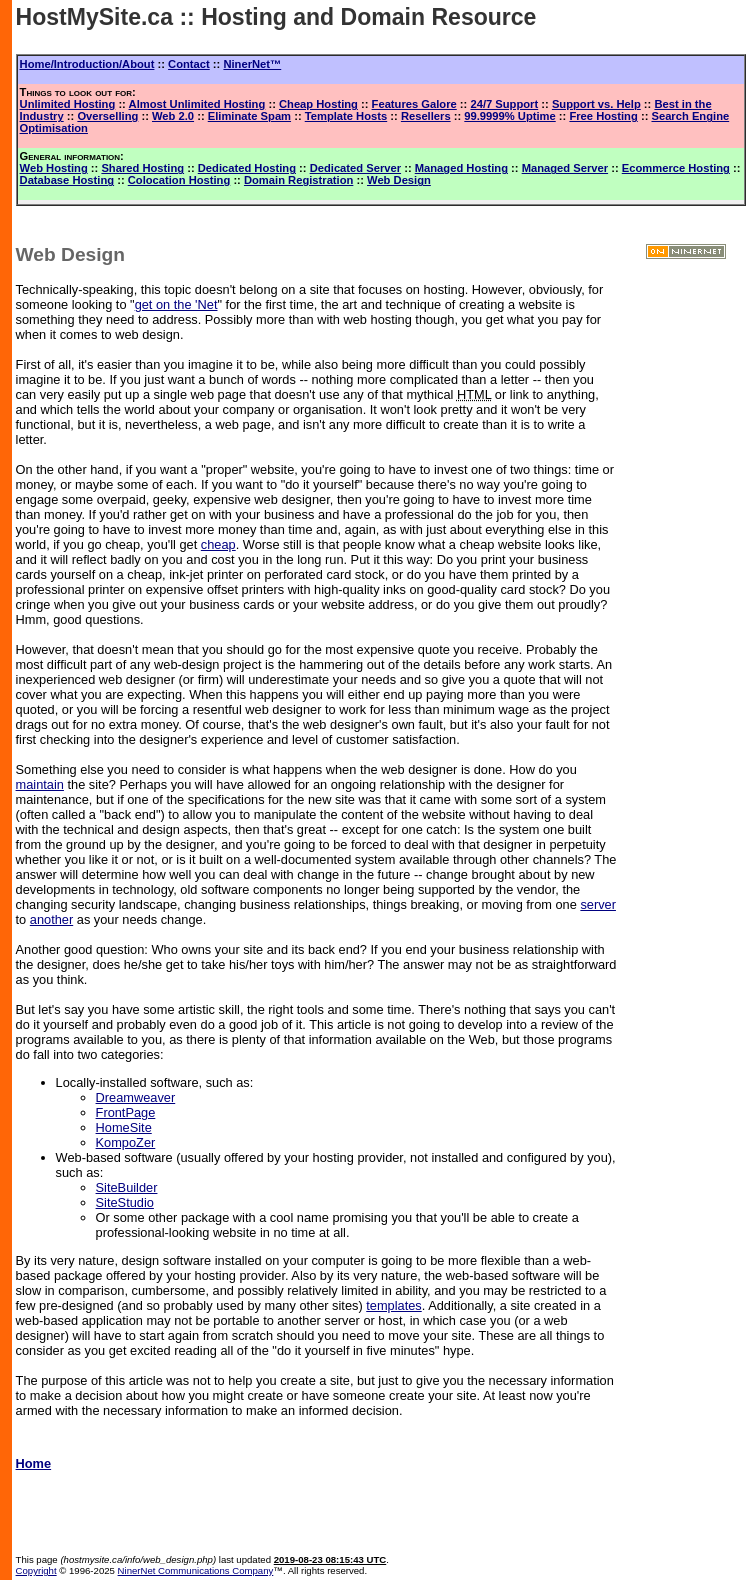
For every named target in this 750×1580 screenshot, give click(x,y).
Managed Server (565, 168)
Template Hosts (346, 116)
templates (393, 1305)
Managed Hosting (461, 168)
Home (34, 1463)
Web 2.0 (173, 116)
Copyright (36, 1570)
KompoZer (126, 1142)
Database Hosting (67, 180)
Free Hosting (603, 116)
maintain (40, 784)
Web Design (399, 180)
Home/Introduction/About (87, 64)
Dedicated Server (355, 168)
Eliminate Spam (249, 116)
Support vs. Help (596, 104)
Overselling (107, 116)
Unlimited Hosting (68, 104)
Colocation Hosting (179, 180)
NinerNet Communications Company (196, 1570)
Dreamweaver (136, 1097)
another (51, 919)
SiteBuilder (127, 1187)
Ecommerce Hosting (676, 168)
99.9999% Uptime (509, 116)
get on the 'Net (176, 304)
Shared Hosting (142, 168)
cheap (218, 544)
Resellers (426, 116)
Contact (189, 64)
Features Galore (414, 104)
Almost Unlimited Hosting (197, 104)
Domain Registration (298, 180)
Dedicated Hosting (247, 168)
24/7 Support (504, 104)
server (598, 904)
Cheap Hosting (318, 104)
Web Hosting (54, 168)
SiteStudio (125, 1202)
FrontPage (126, 1112)
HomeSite (124, 1127)
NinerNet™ (252, 64)
